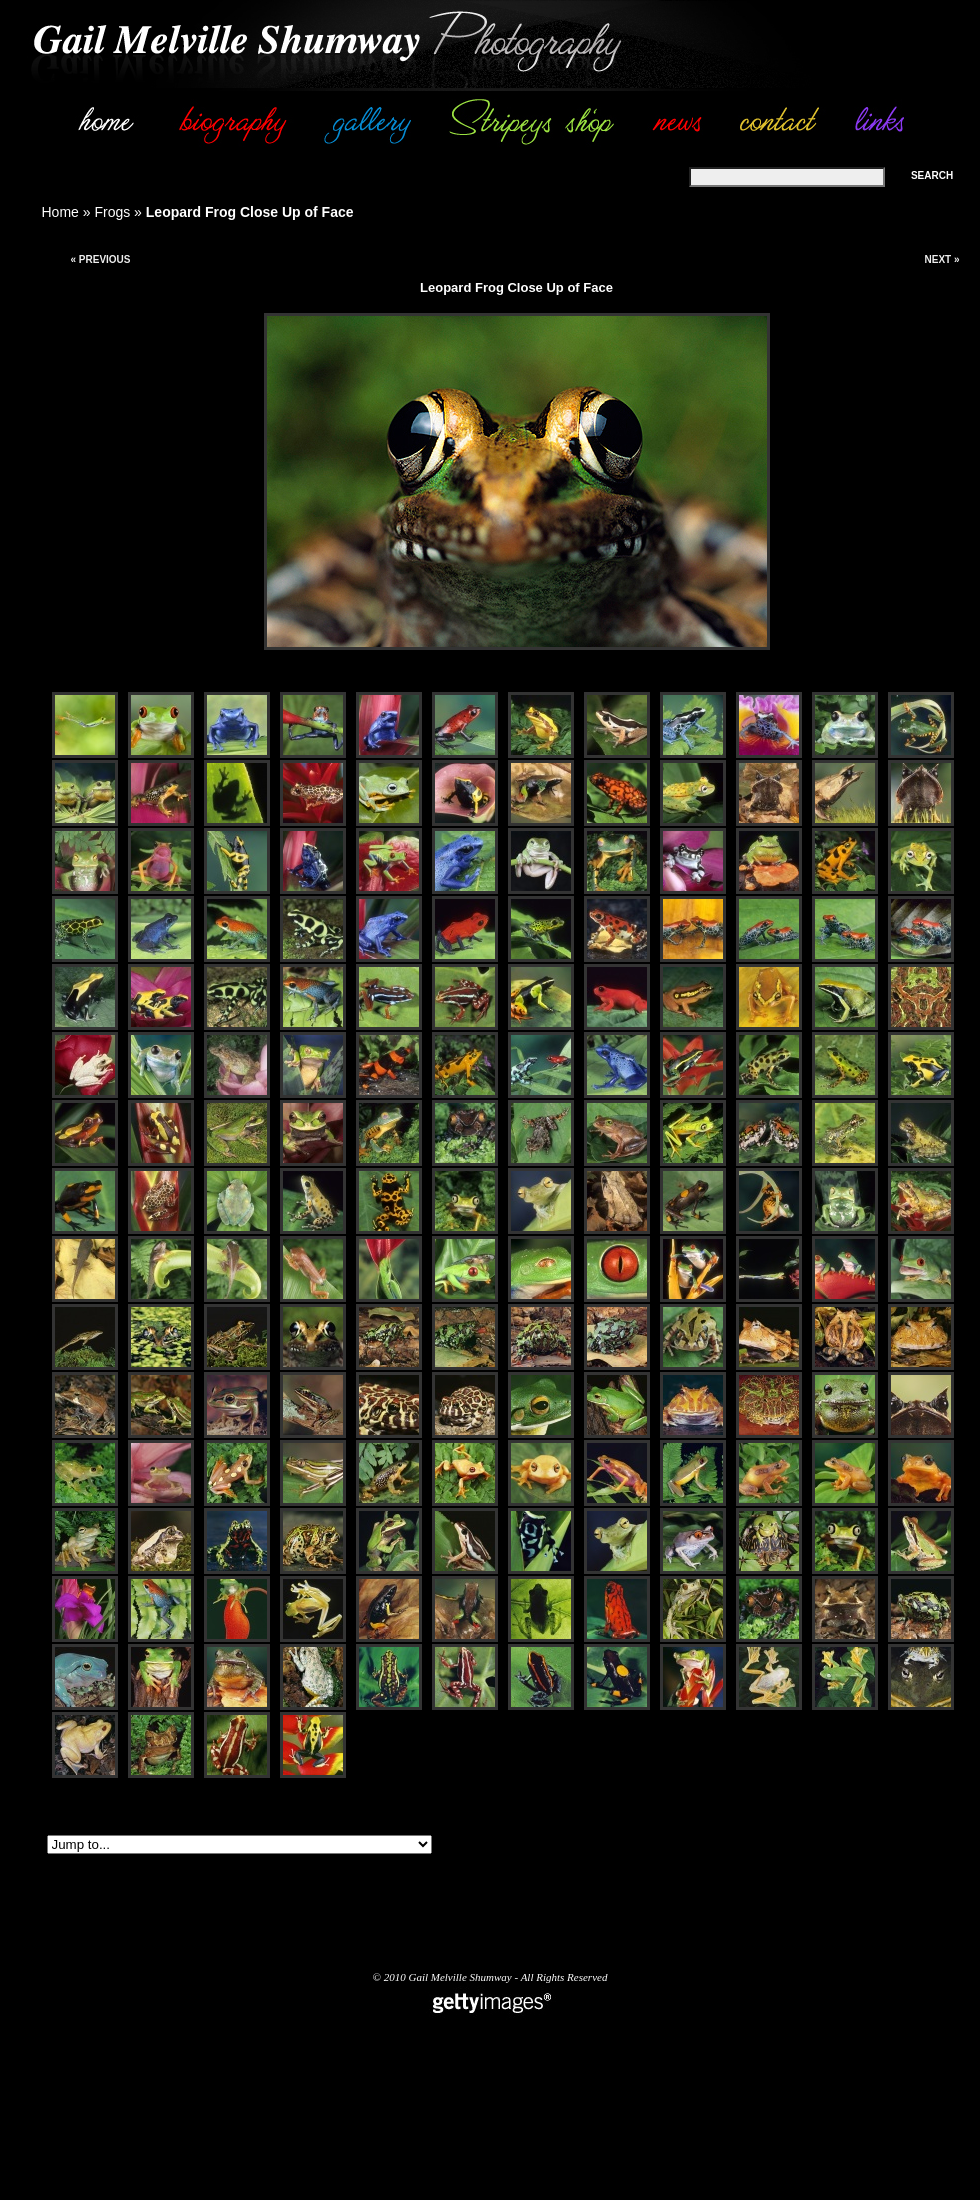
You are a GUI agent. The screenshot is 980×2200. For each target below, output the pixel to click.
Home (60, 212)
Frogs (112, 212)
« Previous (100, 259)
